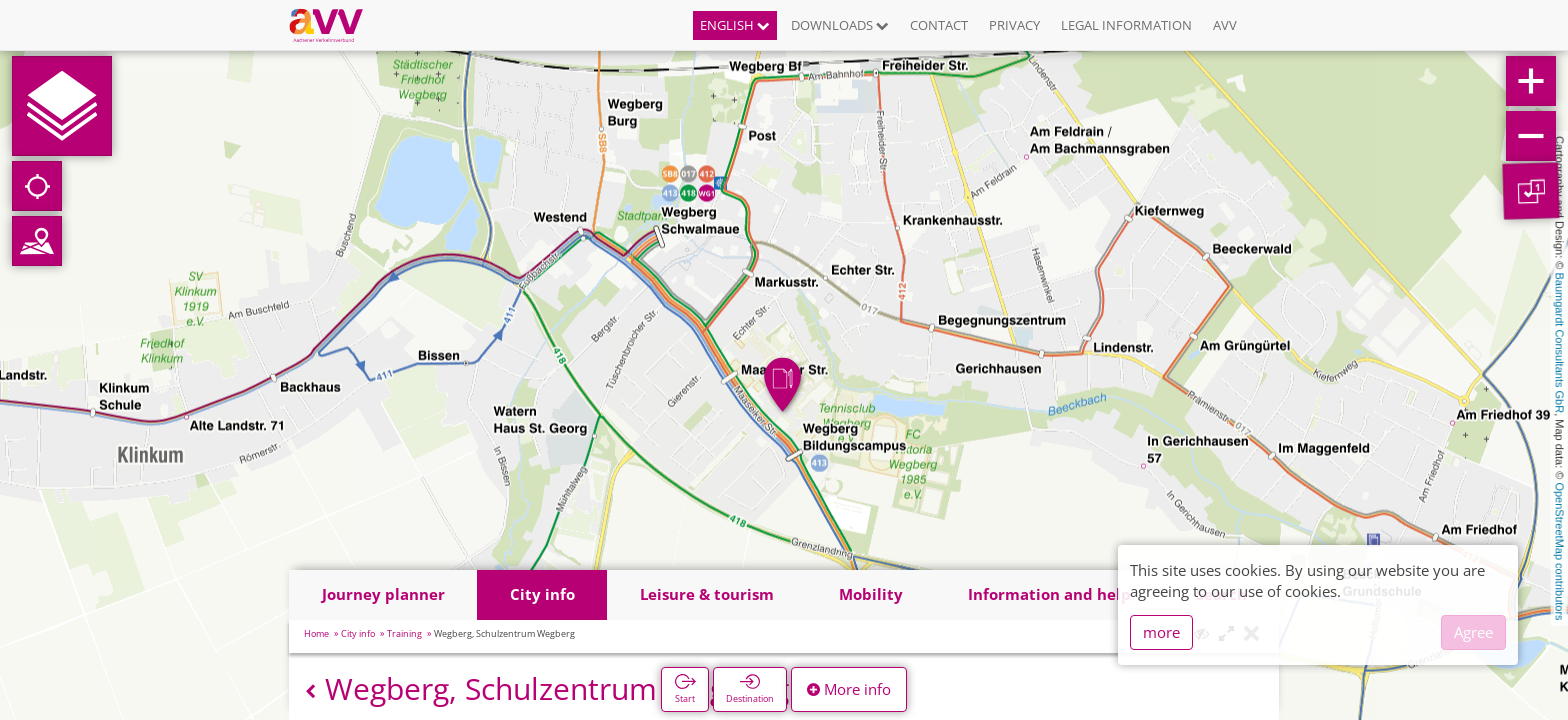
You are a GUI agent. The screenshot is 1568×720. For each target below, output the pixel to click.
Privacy (1014, 25)
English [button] (735, 25)
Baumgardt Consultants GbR (1560, 343)
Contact (939, 25)
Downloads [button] (840, 25)
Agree (1473, 632)
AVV (1225, 25)
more (1161, 632)
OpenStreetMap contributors (1560, 551)
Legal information (1126, 25)
